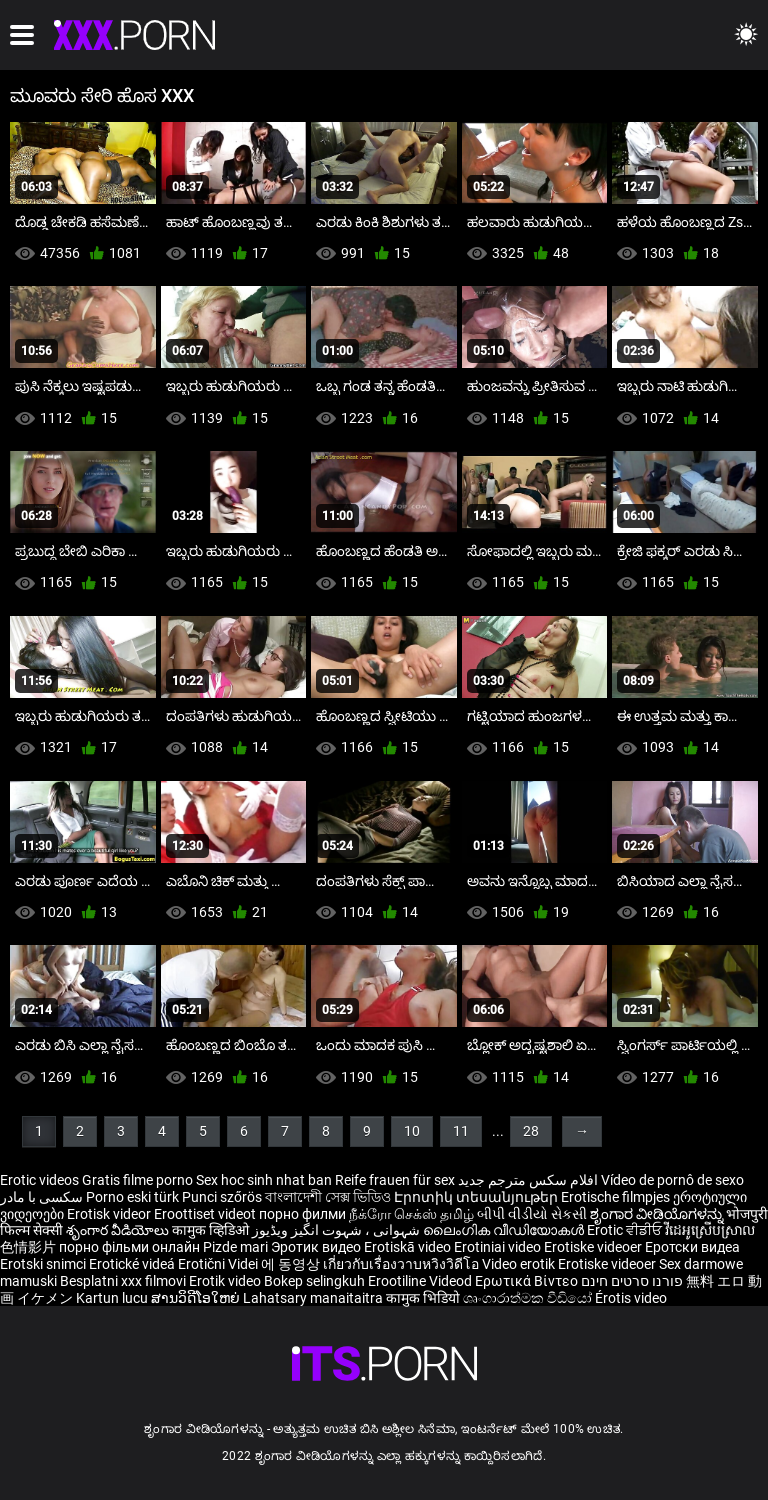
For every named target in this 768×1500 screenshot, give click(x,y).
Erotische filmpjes (615, 1197)
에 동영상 (292, 1264)
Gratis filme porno (137, 1180)
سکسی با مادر (41, 1197)
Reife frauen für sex (395, 1180)
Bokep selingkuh (314, 1281)
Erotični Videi (219, 1264)
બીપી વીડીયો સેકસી (532, 1214)
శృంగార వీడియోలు (119, 1230)
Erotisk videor (110, 1214)
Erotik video (226, 1281)
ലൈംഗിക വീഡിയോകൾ (505, 1230)
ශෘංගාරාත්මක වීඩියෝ (529, 1298)
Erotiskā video (409, 1247)
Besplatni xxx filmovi (123, 1281)
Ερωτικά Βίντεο (528, 1281)
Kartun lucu (113, 1298)
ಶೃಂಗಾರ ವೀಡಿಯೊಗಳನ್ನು (658, 1214)
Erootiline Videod (421, 1281)
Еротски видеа (692, 1247)
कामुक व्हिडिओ (212, 1230)
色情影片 (29, 1247)
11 (461, 1131)
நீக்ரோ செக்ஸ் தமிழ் (411, 1214)
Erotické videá (133, 1264)
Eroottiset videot (206, 1214)
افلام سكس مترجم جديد (528, 1180)
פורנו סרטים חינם (632, 1281)
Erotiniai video (499, 1247)
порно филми (302, 1214)
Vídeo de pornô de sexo (672, 1180)
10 (412, 1131)
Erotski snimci (44, 1264)
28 (531, 1131)
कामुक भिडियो (424, 1298)
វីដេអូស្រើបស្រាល (710, 1230)
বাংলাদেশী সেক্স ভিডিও (328, 1197)
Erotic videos (41, 1180)
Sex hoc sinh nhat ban (264, 1180)
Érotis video (631, 1298)
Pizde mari (235, 1247)
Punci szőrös (222, 1197)
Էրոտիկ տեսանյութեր (477, 1197)
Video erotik (520, 1264)
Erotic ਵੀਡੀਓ (626, 1230)
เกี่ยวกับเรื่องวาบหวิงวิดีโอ (402, 1264)
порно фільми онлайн (129, 1247)
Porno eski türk (132, 1197)
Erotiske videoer (594, 1247)
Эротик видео (317, 1247)
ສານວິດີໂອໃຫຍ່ (197, 1298)
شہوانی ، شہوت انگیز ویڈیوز (337, 1230)
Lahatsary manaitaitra (314, 1298)
